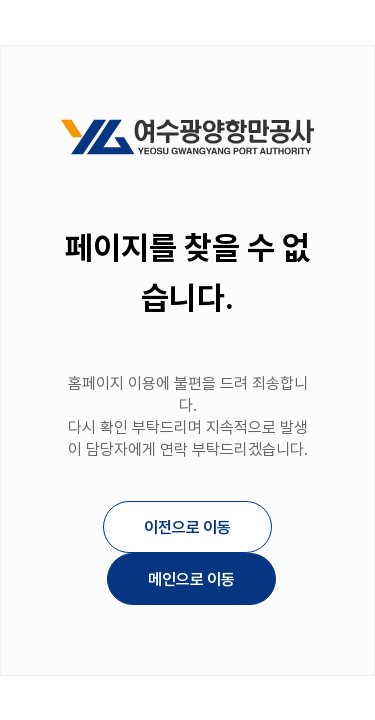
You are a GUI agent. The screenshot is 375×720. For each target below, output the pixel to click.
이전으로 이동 (187, 527)
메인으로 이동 (191, 579)
